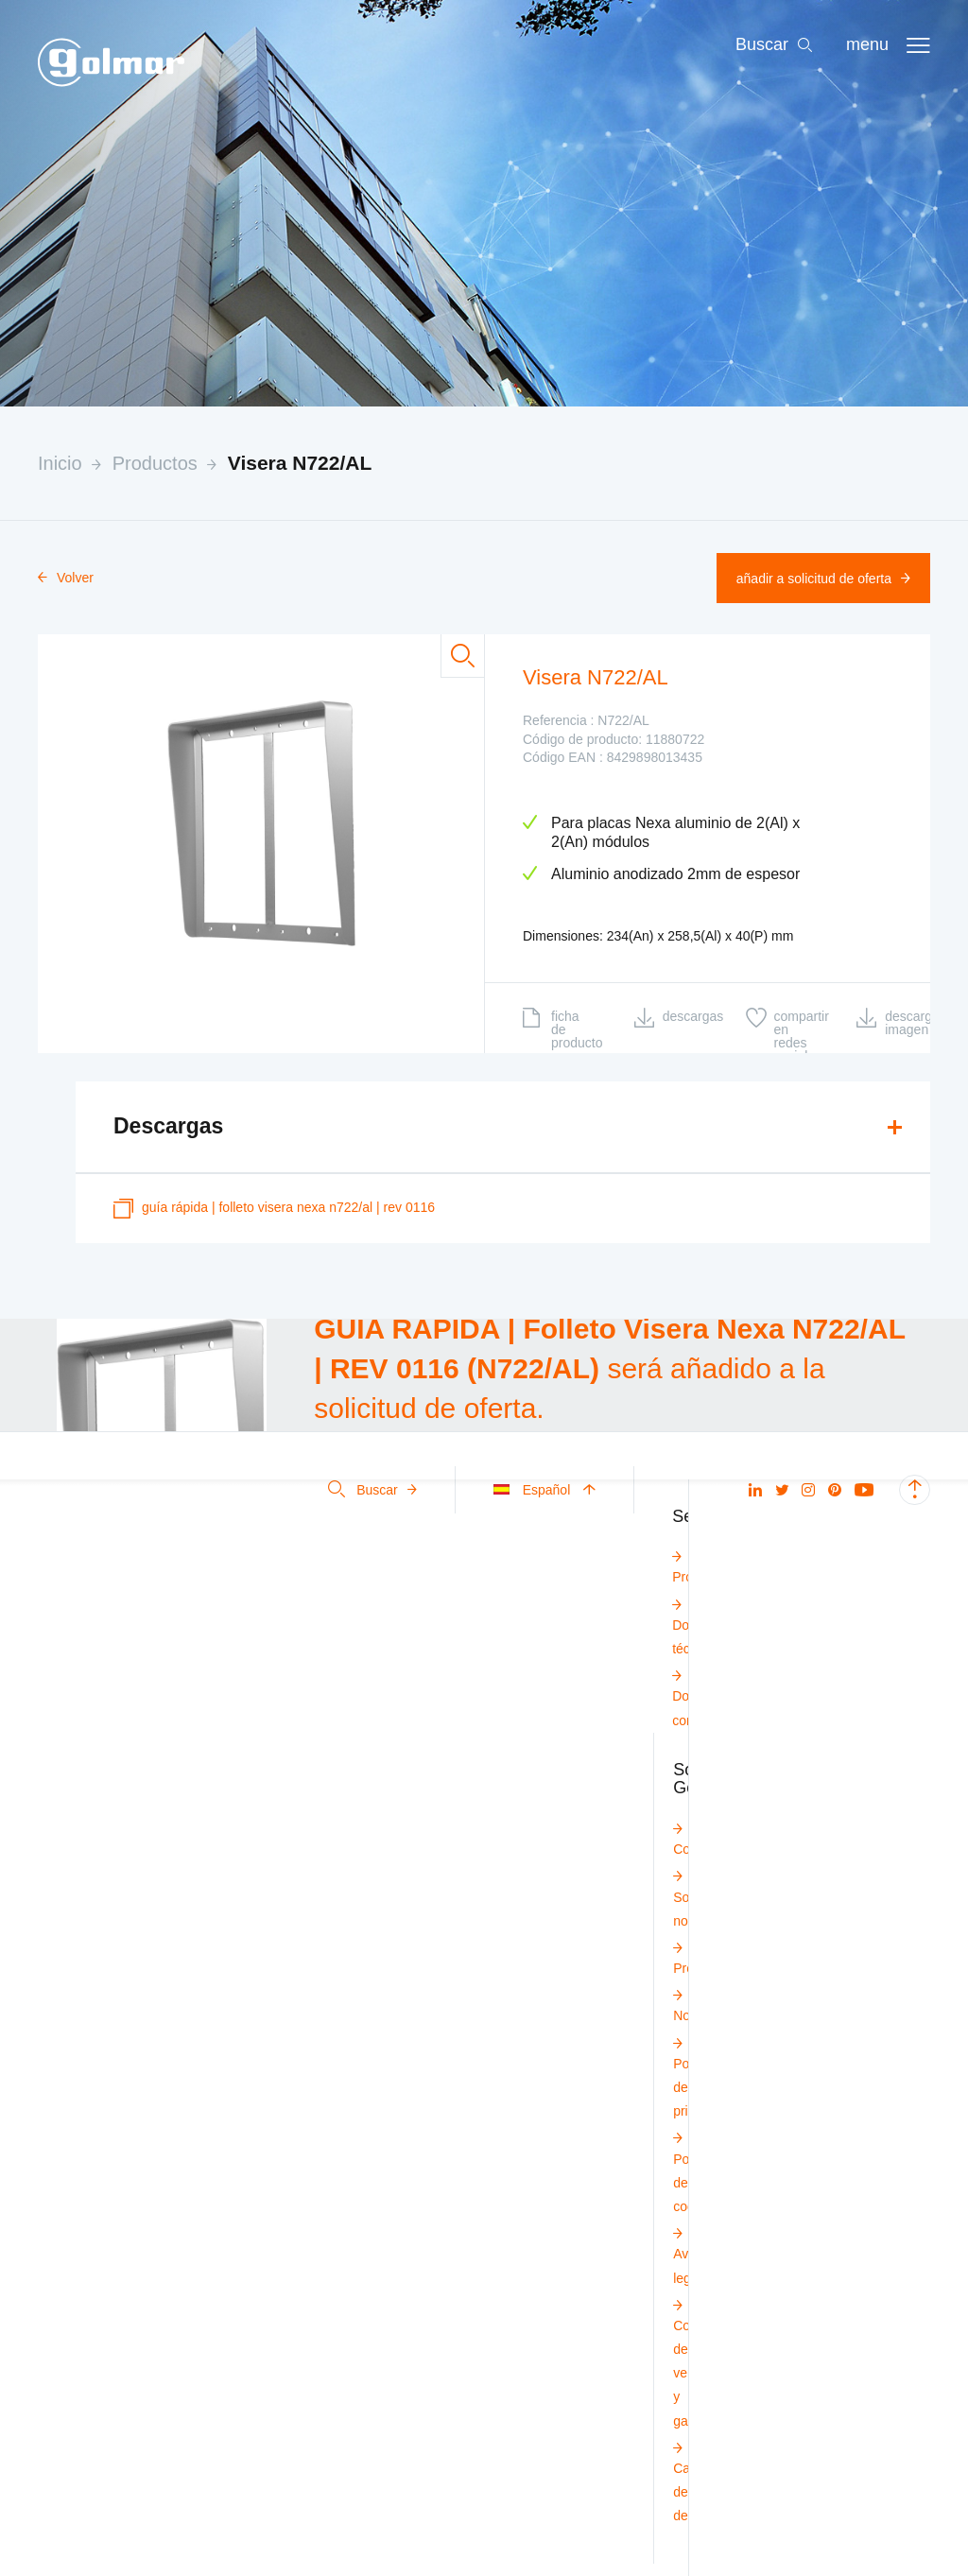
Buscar (372, 1489)
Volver (66, 577)
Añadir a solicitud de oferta (823, 578)
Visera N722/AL (300, 463)
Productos (155, 463)
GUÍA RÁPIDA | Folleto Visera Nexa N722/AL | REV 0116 (274, 1209)
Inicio (60, 463)
